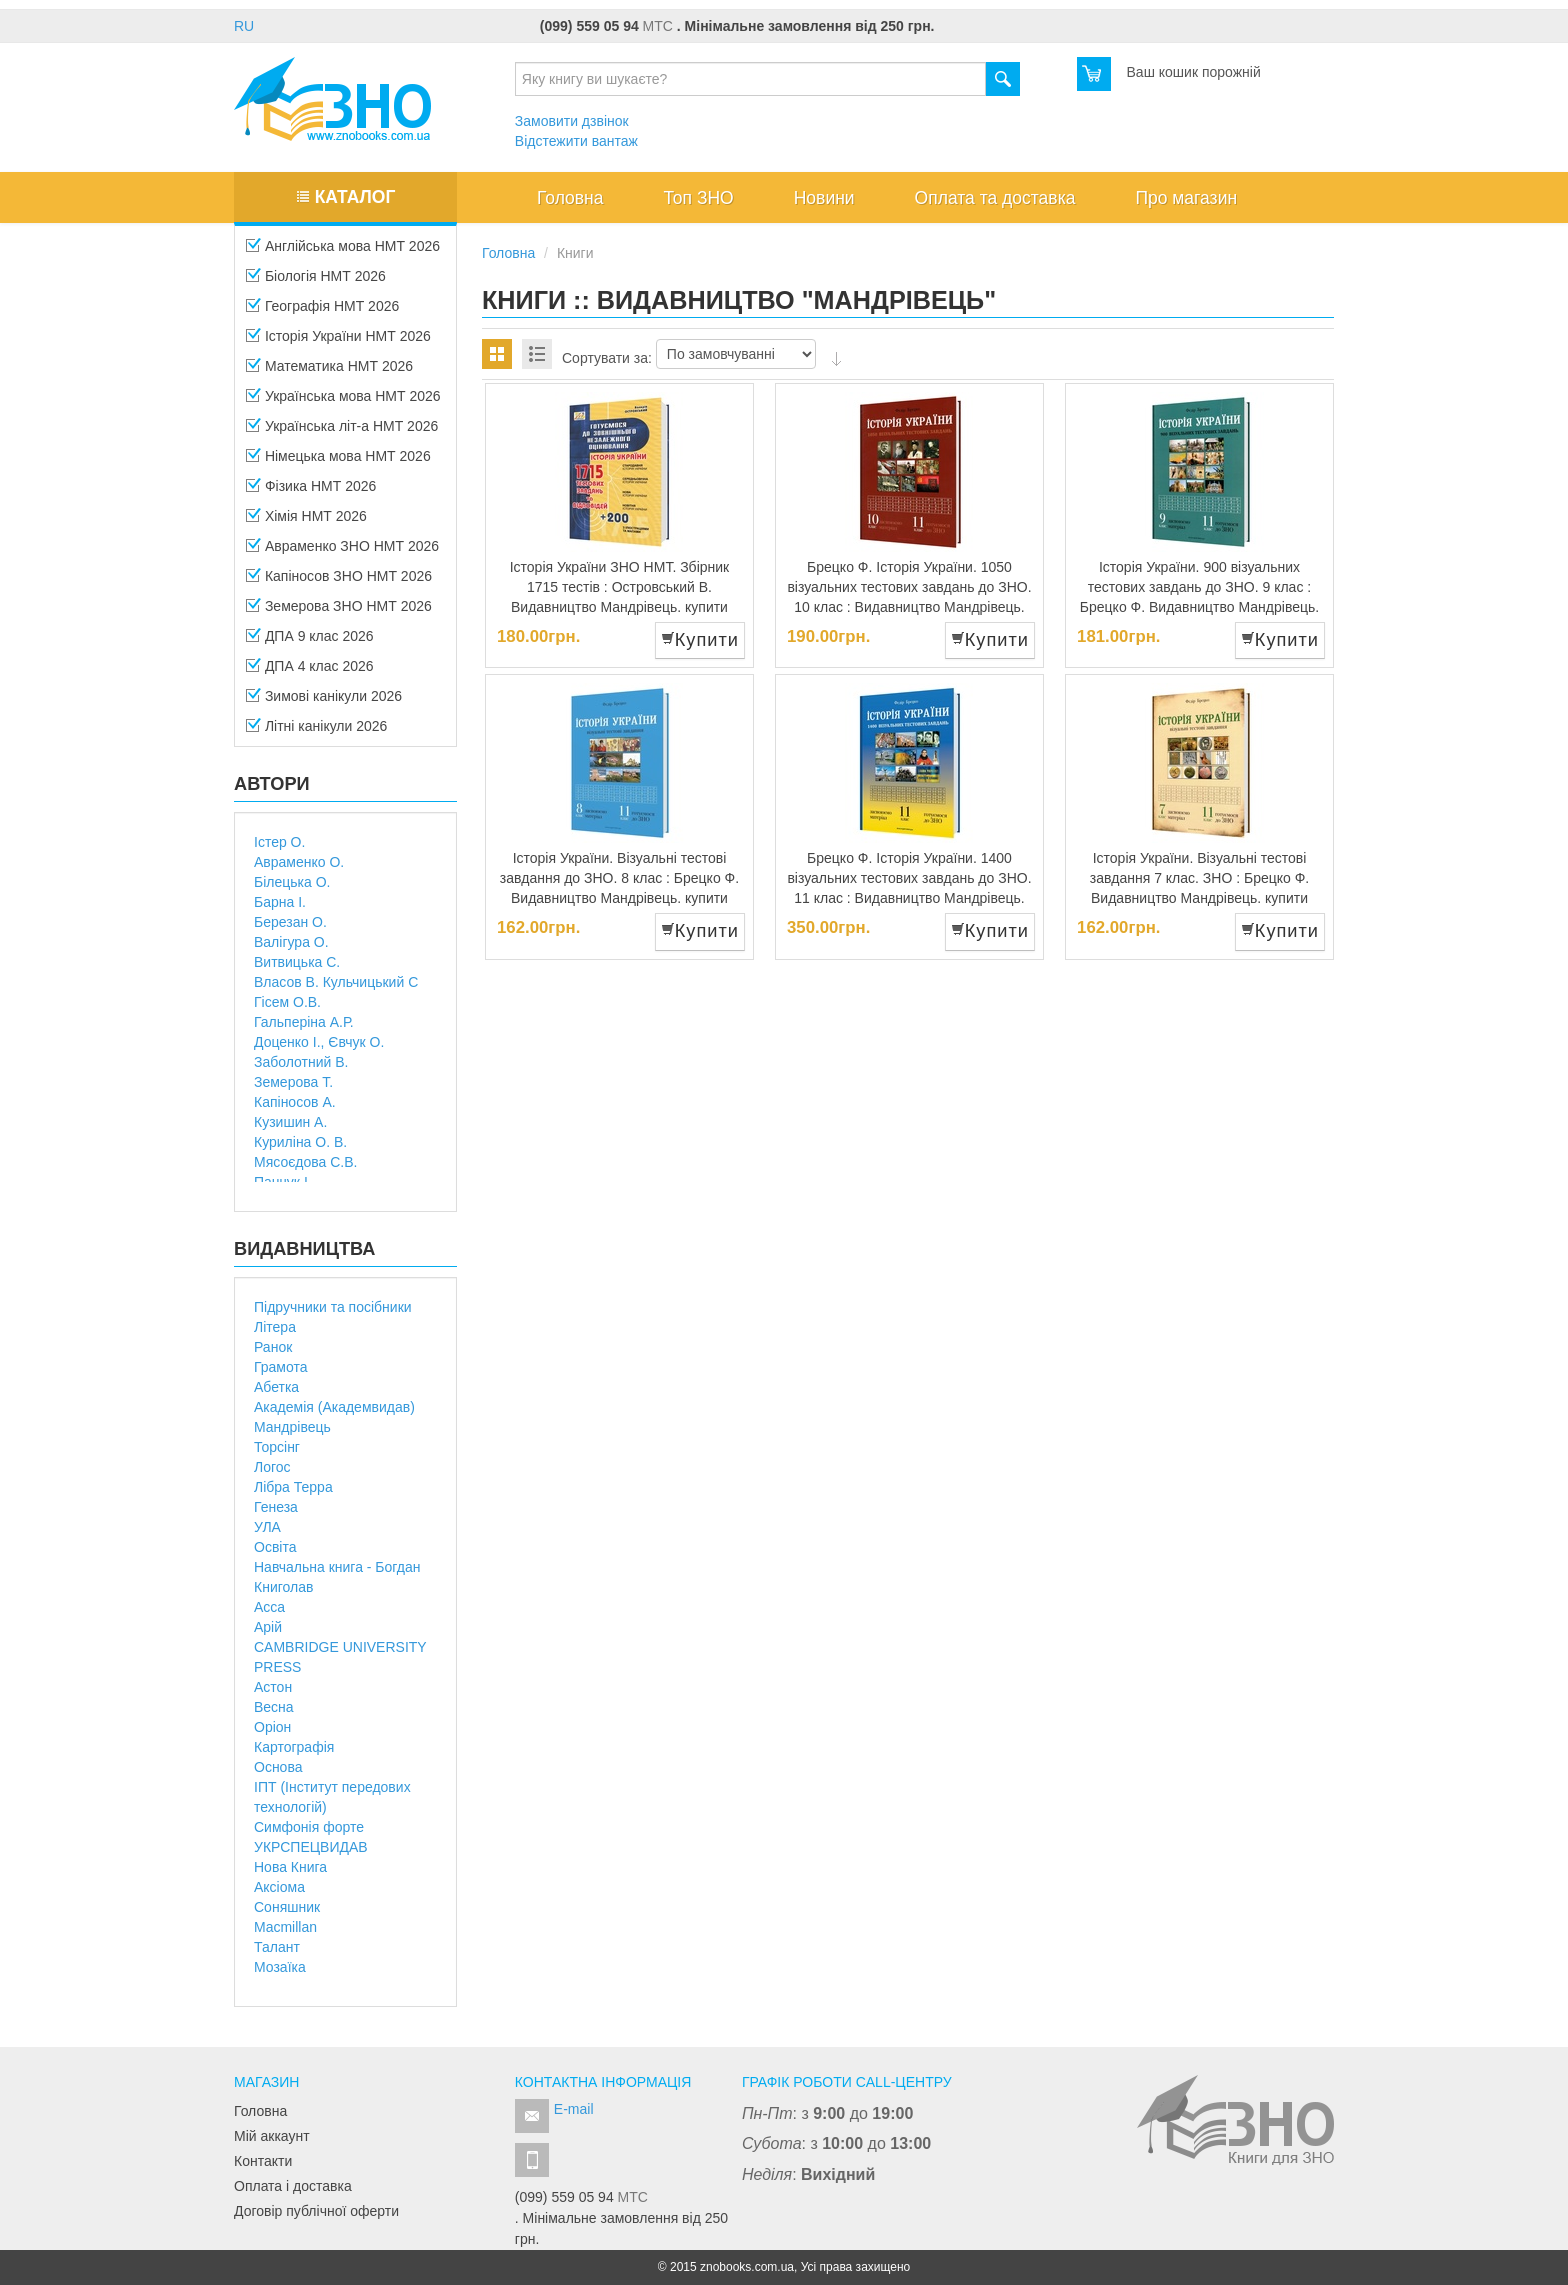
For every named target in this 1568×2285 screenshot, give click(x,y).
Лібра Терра (293, 1487)
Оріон (272, 1727)
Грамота (281, 1367)
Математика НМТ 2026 (329, 372)
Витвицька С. (297, 962)
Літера (275, 1327)
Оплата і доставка (293, 2186)
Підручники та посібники (333, 1307)
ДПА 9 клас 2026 (310, 642)
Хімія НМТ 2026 (306, 522)
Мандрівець (292, 1427)
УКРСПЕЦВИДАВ (311, 1847)
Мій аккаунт (272, 2136)
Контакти (263, 2161)
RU (244, 26)
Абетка (276, 1387)
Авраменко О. (299, 862)
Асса (269, 1607)
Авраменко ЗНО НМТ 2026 (342, 552)
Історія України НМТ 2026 (338, 342)
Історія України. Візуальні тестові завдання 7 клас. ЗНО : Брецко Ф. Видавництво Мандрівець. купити (1199, 878)
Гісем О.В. (287, 1002)
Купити (700, 640)
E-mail (574, 2109)
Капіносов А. (295, 1102)
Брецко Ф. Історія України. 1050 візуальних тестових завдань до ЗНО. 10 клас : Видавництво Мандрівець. (909, 587)
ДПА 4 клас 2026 (310, 672)
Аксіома (279, 1887)
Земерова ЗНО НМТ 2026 (339, 612)
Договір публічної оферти (316, 2211)
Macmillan (285, 1927)
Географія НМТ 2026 (322, 312)
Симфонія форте (309, 1827)
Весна (274, 1707)
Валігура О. (291, 942)
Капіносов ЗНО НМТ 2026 (339, 582)
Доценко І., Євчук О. (319, 1042)
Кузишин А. (290, 1122)
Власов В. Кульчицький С (336, 982)
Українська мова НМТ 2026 (343, 402)
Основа (278, 1767)
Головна (260, 2111)
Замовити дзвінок (572, 121)
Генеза (276, 1507)
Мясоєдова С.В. (305, 1162)
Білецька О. (292, 882)
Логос (272, 1467)
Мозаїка (280, 1967)
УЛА (267, 1527)
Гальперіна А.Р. (304, 1022)
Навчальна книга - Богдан (337, 1567)
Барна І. (280, 902)
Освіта (275, 1547)
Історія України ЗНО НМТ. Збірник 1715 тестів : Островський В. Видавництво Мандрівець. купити (620, 587)
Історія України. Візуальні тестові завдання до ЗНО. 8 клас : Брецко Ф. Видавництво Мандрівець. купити (619, 878)
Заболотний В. (301, 1062)
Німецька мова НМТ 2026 (338, 462)
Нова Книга (290, 1867)
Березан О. (290, 922)
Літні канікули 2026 (316, 732)
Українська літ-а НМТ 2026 (342, 432)
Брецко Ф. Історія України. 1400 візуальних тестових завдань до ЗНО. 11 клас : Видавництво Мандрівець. (909, 878)
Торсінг (277, 1447)
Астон (273, 1687)
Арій (268, 1627)
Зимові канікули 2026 (324, 702)
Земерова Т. (293, 1082)
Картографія (294, 1747)
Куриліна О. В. (300, 1142)
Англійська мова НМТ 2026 (343, 252)
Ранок (273, 1347)
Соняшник (287, 1907)
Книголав (283, 1587)
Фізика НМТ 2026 (311, 492)
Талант (277, 1947)
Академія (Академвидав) (334, 1407)
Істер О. (279, 842)
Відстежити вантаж (576, 141)
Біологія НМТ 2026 (316, 282)
